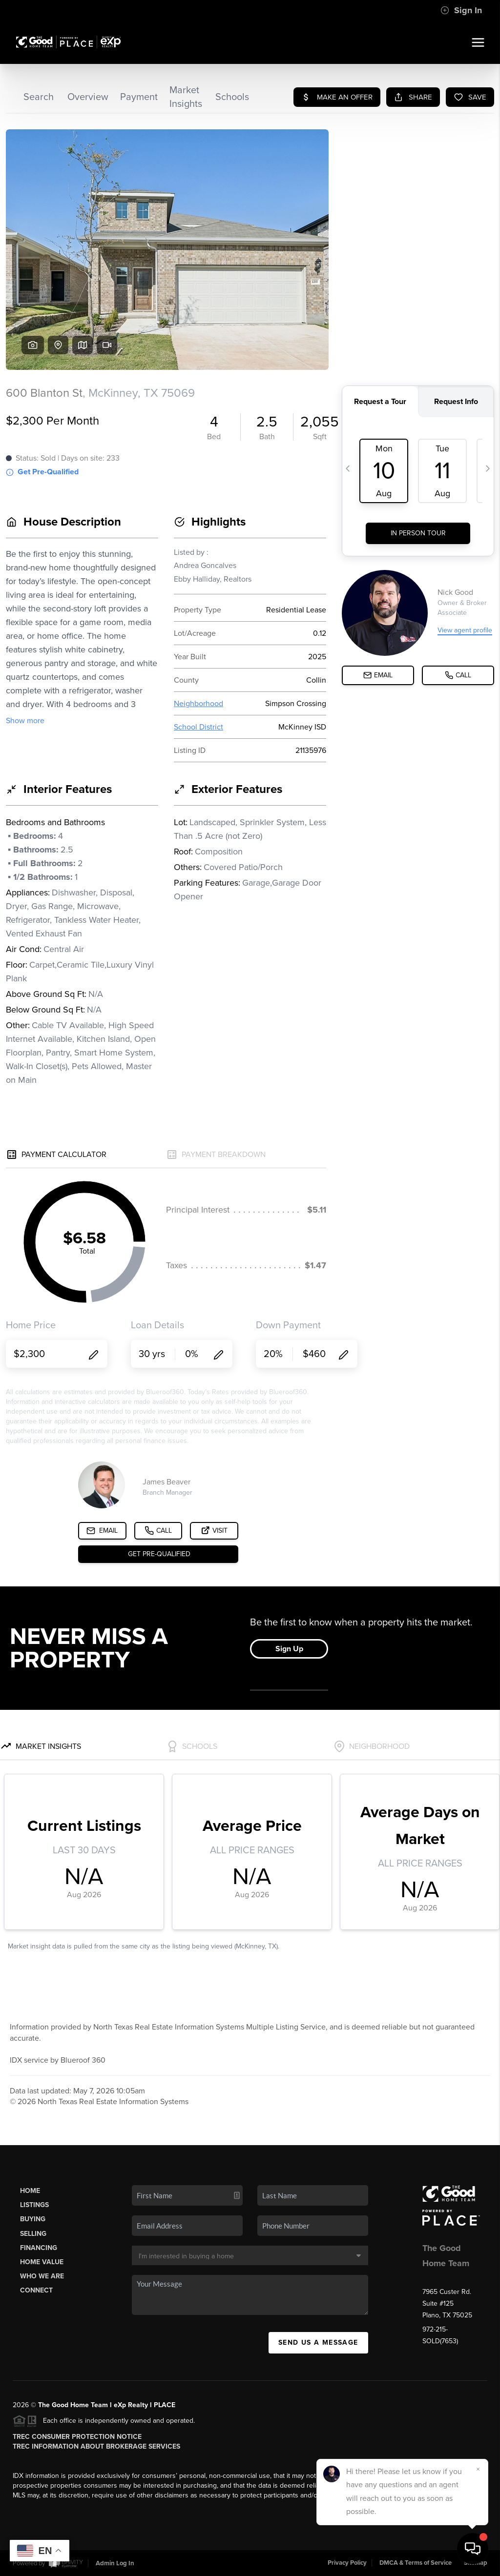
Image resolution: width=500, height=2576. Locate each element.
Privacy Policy (347, 2563)
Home (30, 2191)
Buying (32, 2219)
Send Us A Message (318, 2342)
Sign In (461, 10)
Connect (36, 2290)
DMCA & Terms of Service (415, 2563)
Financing (38, 2248)
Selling (33, 2234)
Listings (34, 2205)
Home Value (41, 2262)
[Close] (478, 2469)
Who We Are (42, 2276)
